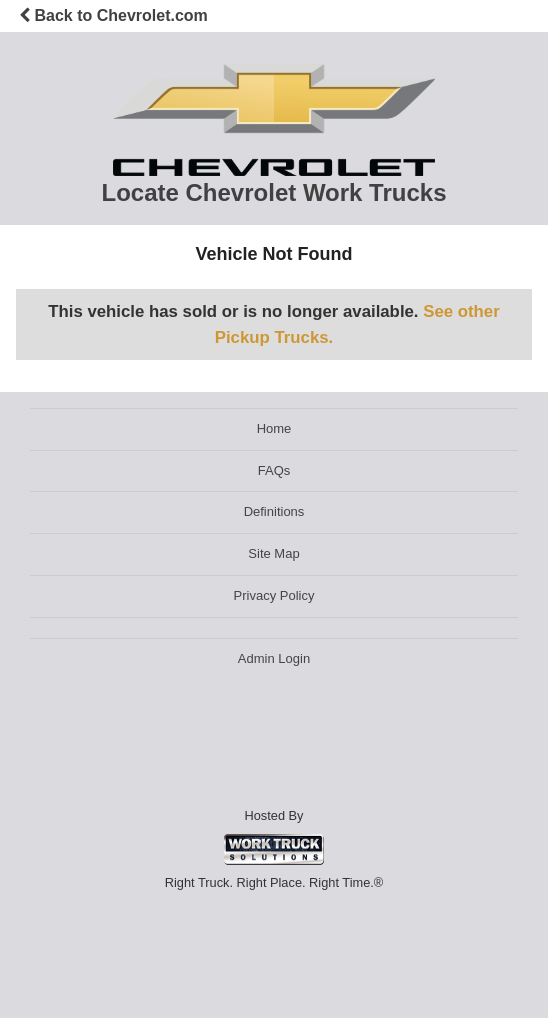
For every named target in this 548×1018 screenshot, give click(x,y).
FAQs (274, 470)
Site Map (273, 553)
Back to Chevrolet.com (113, 15)
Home (274, 428)
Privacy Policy (274, 595)
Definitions (274, 511)
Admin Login (274, 658)
